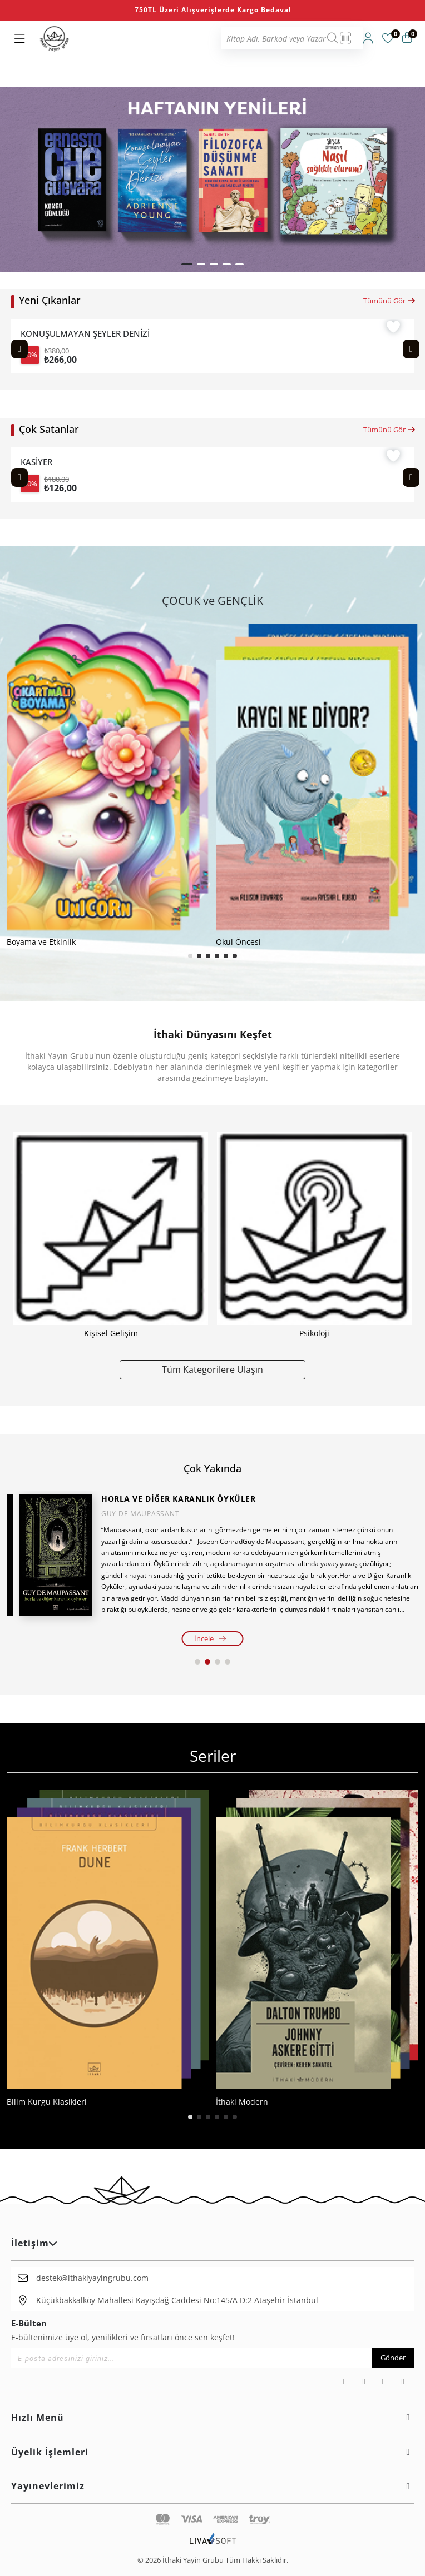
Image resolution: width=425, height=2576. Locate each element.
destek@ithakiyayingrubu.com (92, 2278)
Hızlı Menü (212, 2417)
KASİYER (36, 462)
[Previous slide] (19, 349)
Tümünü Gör (389, 301)
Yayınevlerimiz (212, 2486)
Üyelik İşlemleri (212, 2452)
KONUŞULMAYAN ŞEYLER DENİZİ (85, 333)
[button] (186, 264)
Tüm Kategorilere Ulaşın (212, 1369)
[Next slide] (411, 349)
